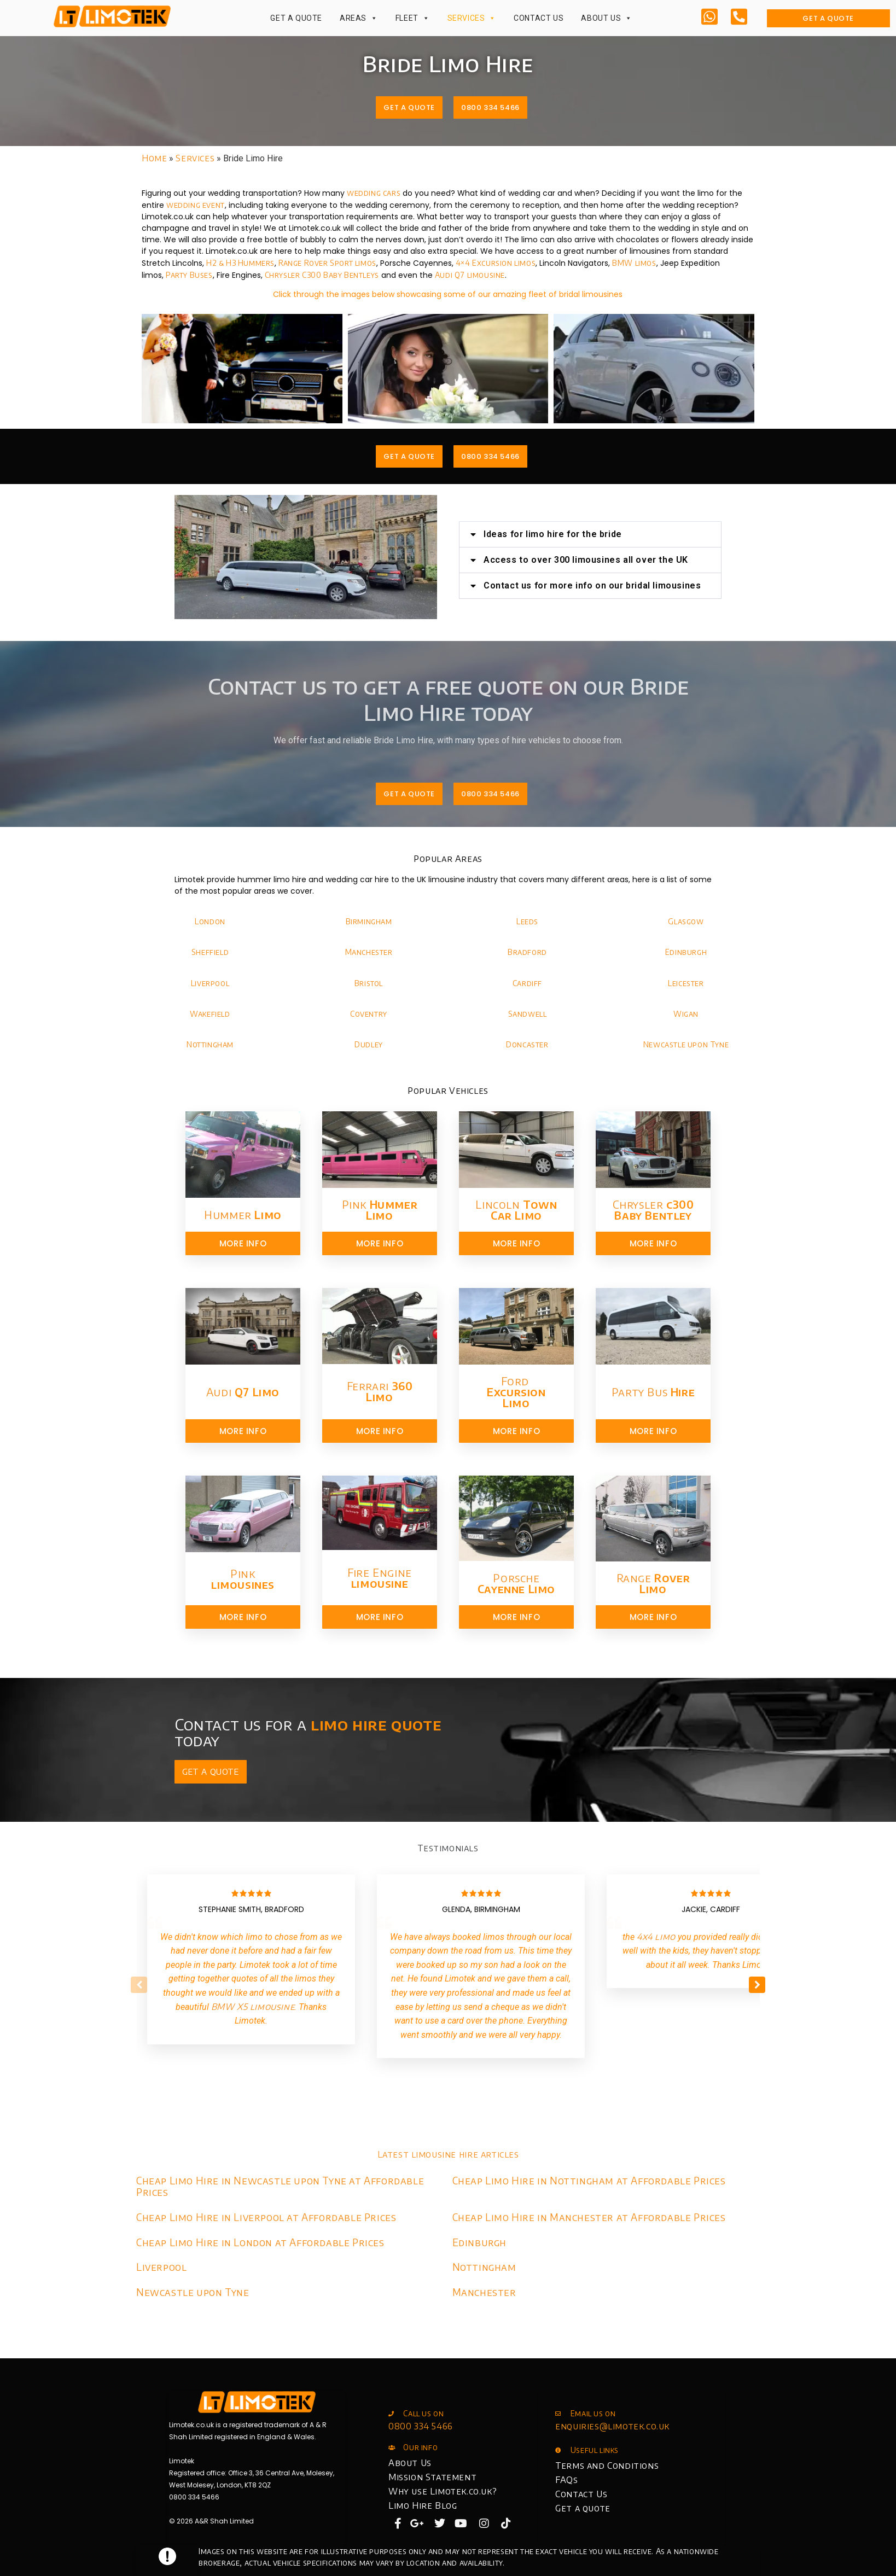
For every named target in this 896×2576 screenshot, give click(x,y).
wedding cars (373, 192)
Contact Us (538, 18)
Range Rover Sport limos (327, 262)
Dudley (368, 1044)
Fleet (412, 18)
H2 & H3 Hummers (240, 262)
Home (154, 158)
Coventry (368, 1013)
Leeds (527, 921)
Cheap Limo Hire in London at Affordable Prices (260, 2242)
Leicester (685, 983)
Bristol (368, 983)
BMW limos (634, 262)
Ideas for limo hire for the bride (576, 534)
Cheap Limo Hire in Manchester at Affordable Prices (589, 2217)
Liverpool (210, 983)
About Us (606, 18)
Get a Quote (296, 18)
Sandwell (527, 1013)
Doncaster (527, 1044)
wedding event (195, 204)
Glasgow (685, 921)
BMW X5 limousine (253, 2006)
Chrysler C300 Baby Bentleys (322, 274)
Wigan (686, 1013)
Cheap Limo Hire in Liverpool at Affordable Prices (266, 2217)
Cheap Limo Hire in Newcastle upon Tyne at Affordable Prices (280, 2186)
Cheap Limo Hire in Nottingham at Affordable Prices (589, 2180)
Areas (359, 18)
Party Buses (189, 274)
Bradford (527, 952)
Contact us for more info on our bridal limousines (615, 585)
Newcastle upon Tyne (686, 1044)
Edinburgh (686, 952)
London (210, 921)
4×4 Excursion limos (496, 262)
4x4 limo (656, 1936)
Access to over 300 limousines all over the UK (609, 560)
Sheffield (210, 952)
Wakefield (210, 1013)
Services (471, 18)
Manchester (369, 952)
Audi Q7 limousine (470, 274)
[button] (613, 534)
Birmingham (369, 921)
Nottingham (210, 1044)
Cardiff (527, 983)
